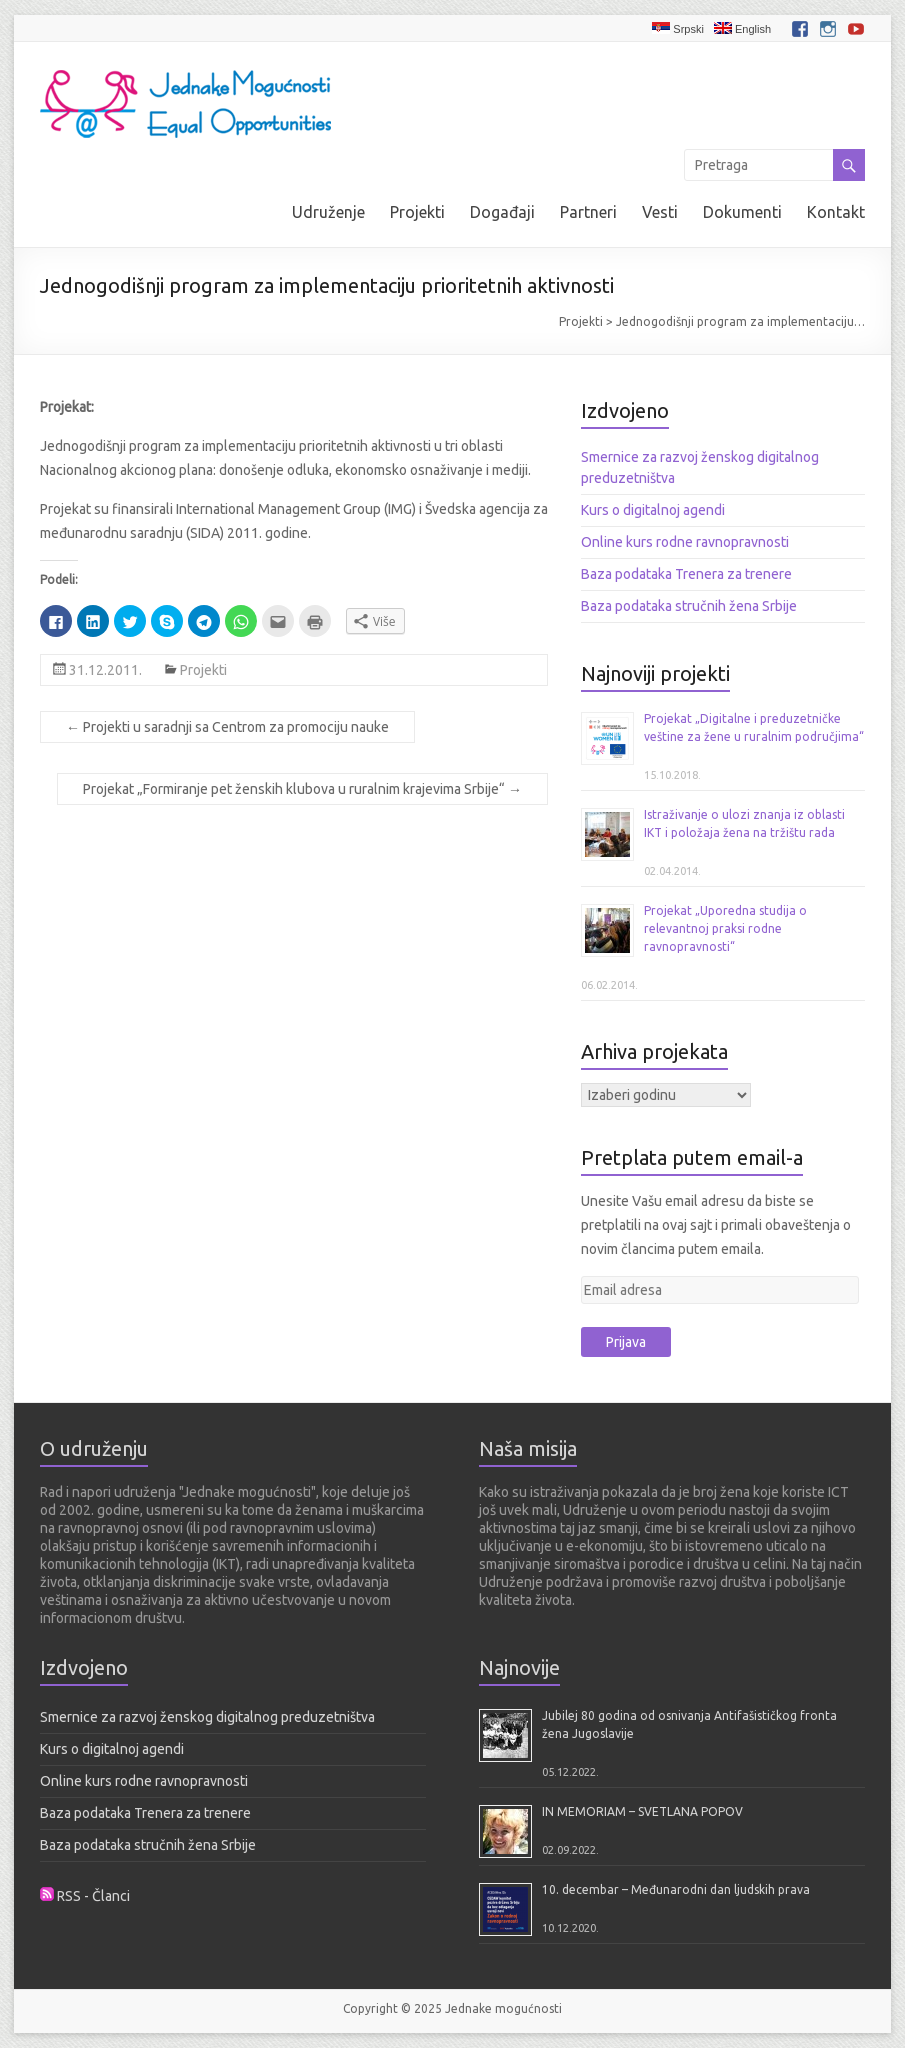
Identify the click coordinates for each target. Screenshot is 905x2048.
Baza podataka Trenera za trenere (686, 574)
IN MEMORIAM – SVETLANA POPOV (642, 1811)
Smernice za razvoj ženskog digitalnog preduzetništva (207, 1717)
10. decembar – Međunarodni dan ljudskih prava (676, 1889)
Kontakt (836, 212)
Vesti (660, 212)
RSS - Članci (93, 1896)
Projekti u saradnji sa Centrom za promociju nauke (227, 727)
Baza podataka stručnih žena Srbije (689, 606)
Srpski (678, 28)
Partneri (588, 212)
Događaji (502, 212)
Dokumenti (742, 212)
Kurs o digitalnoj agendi (653, 510)
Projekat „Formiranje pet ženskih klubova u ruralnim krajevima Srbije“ (302, 789)
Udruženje (328, 212)
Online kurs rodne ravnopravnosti (685, 542)
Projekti (417, 212)
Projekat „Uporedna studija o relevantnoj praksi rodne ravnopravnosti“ (725, 928)
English (742, 28)
